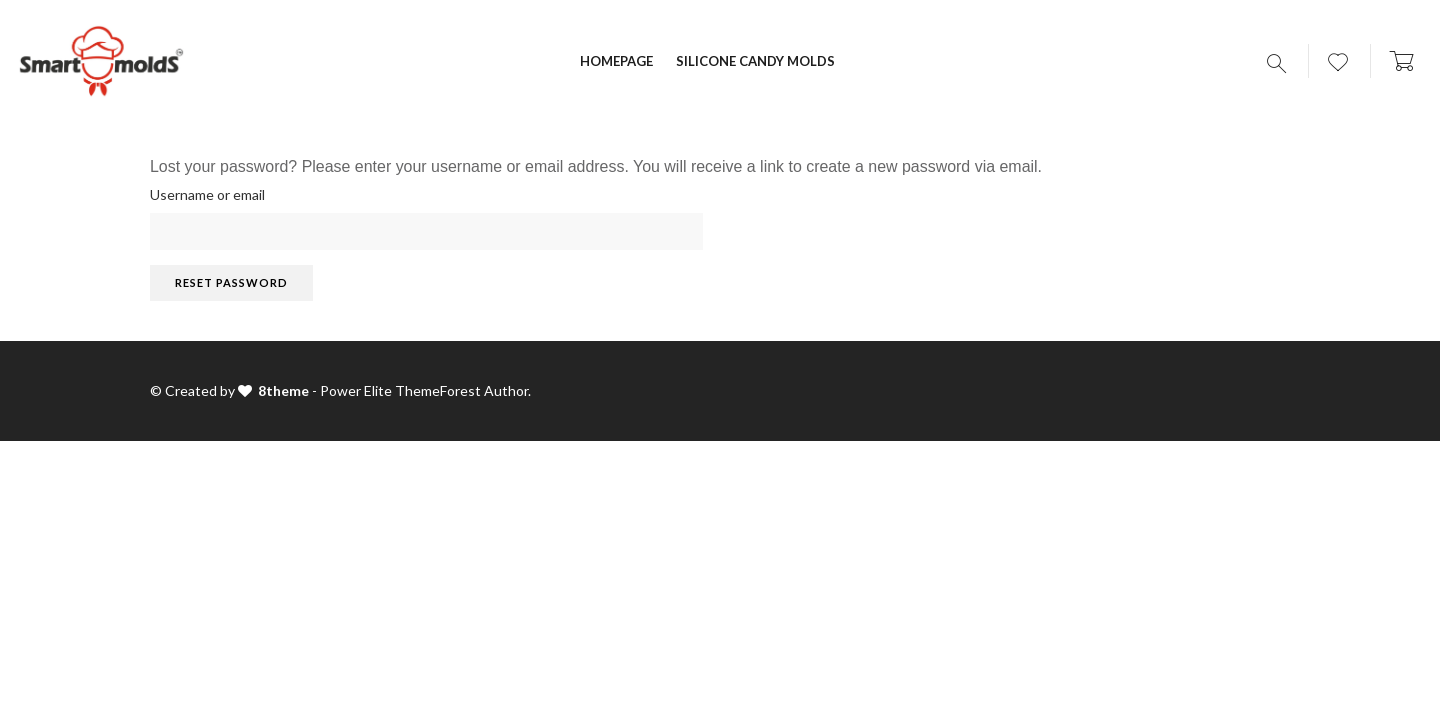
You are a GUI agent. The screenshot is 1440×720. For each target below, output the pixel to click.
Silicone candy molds (755, 61)
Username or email (207, 194)
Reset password (231, 282)
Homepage (616, 61)
